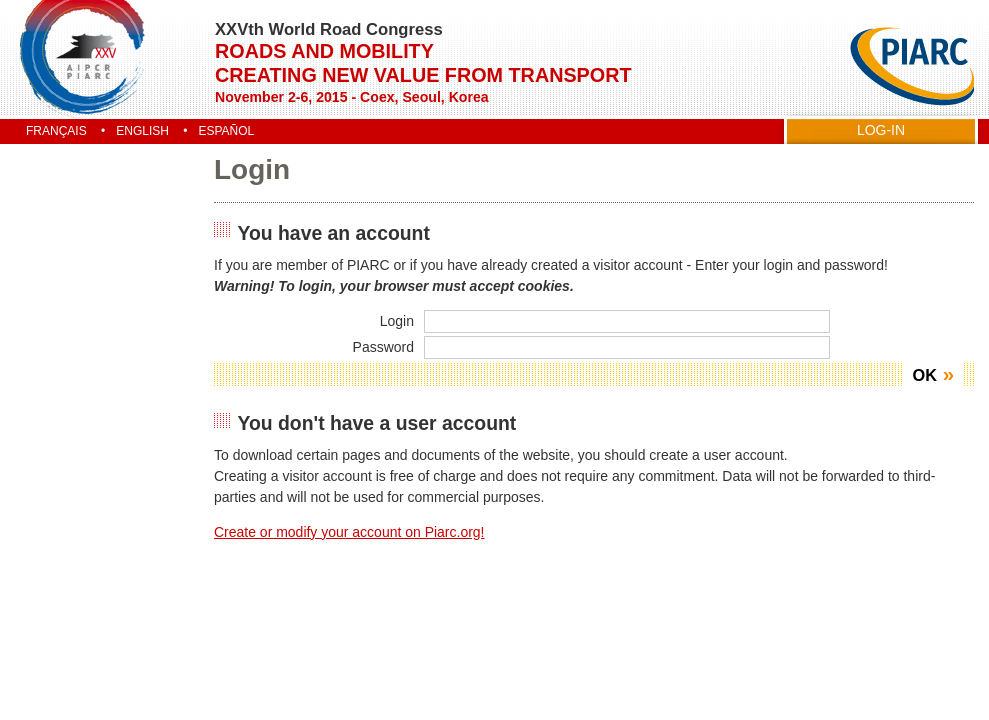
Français (56, 131)
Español (226, 131)
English (142, 131)
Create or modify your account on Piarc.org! (349, 532)
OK (925, 375)
